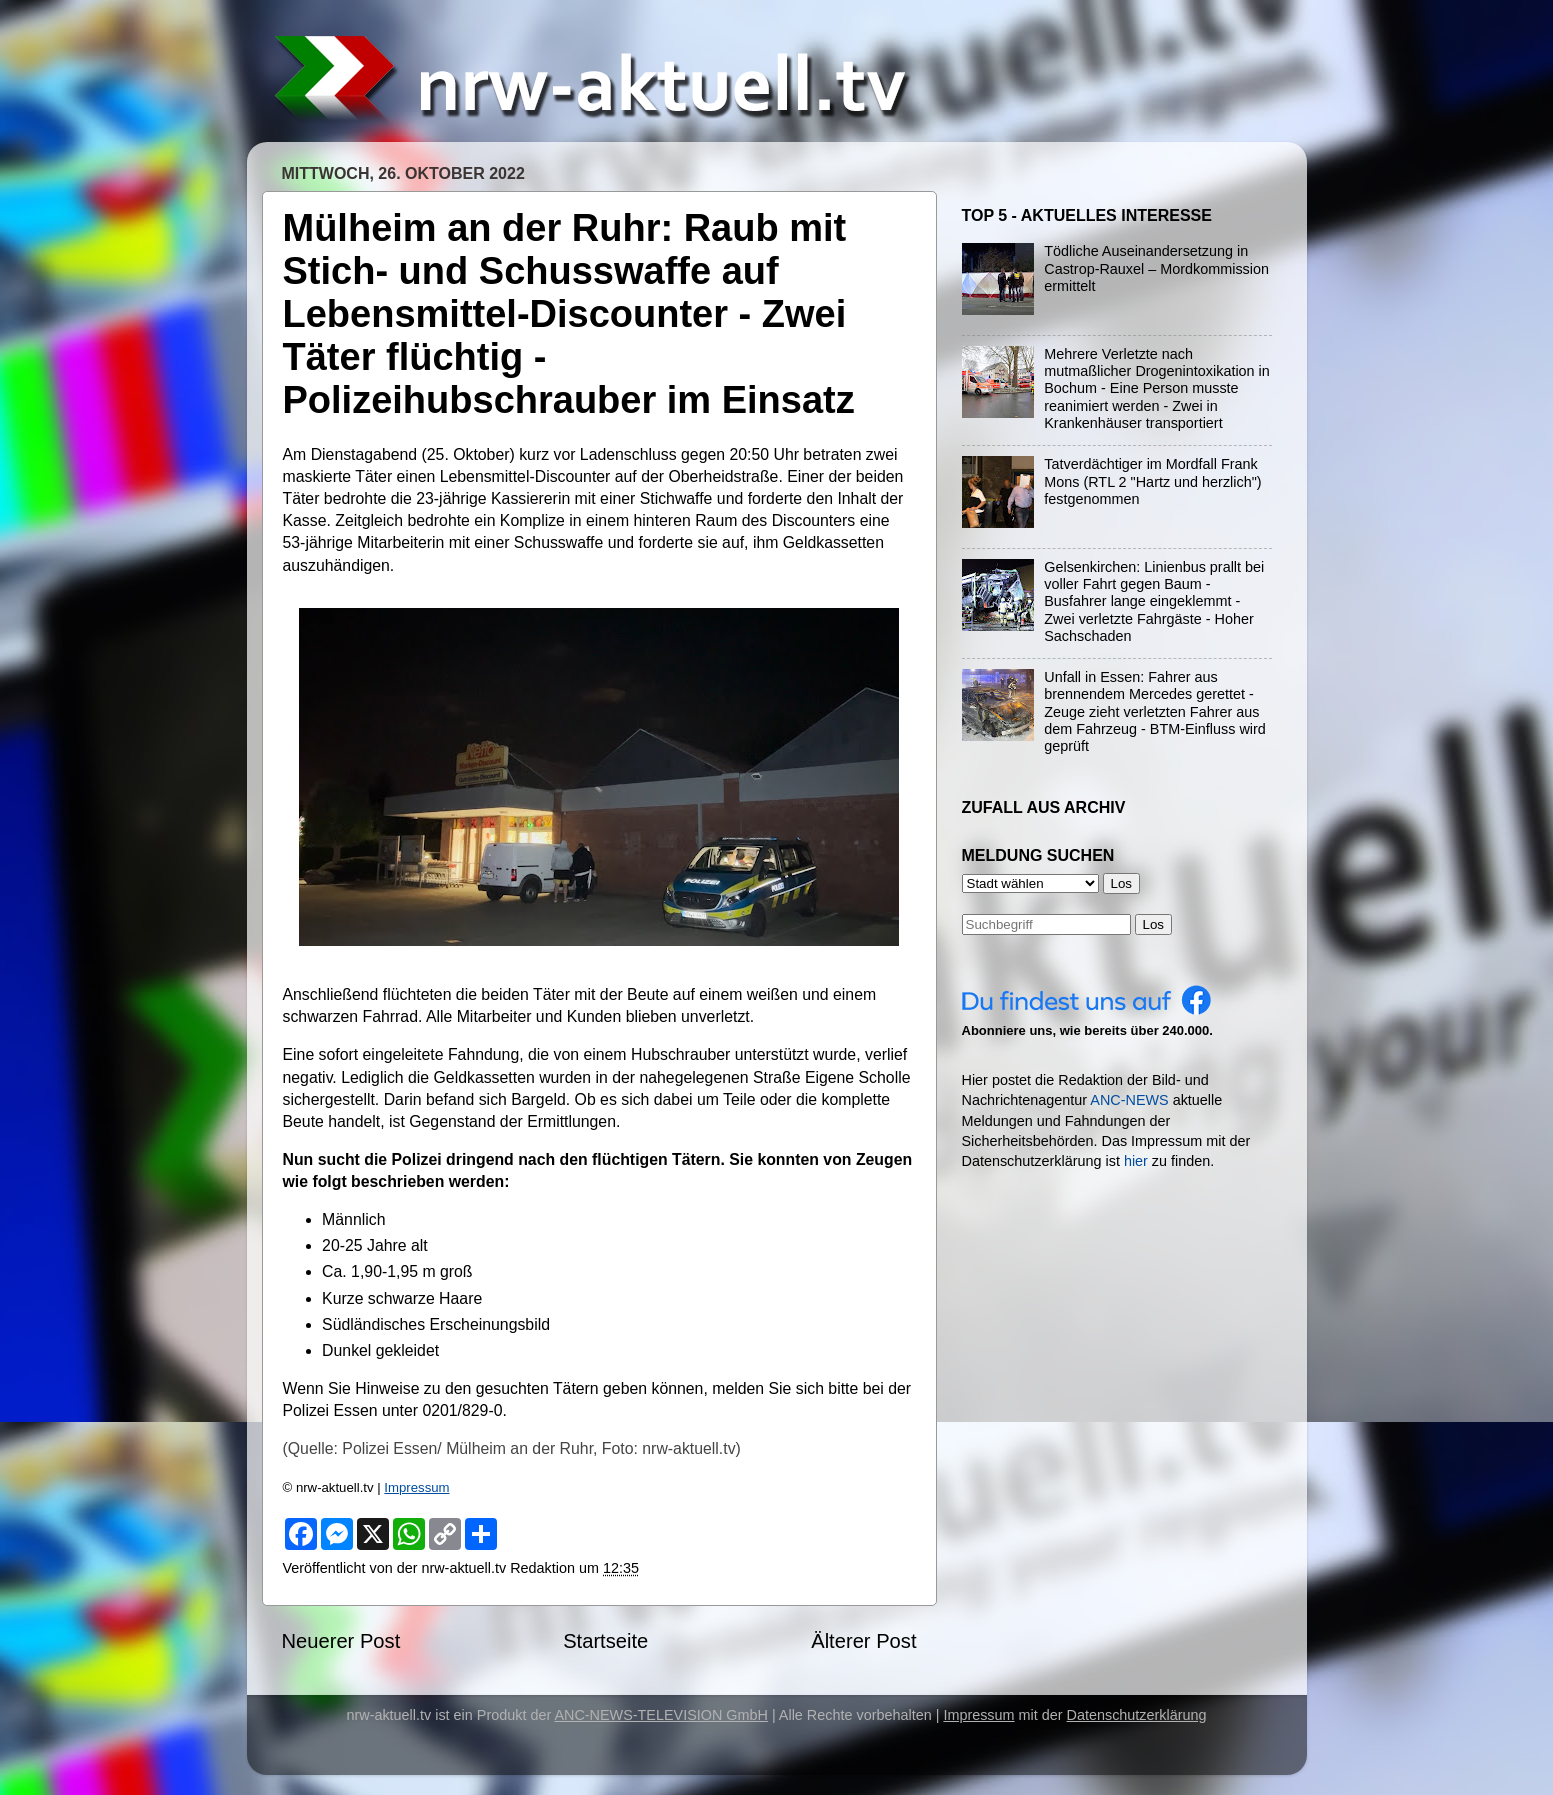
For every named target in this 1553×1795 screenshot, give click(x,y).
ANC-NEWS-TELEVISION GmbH (661, 1715)
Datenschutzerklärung (1137, 1715)
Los (1154, 924)
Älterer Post (863, 1641)
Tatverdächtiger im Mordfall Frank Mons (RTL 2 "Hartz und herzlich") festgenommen (1152, 481)
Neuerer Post (341, 1641)
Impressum (416, 1487)
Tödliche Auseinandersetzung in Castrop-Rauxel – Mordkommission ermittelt (1156, 268)
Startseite (605, 1641)
